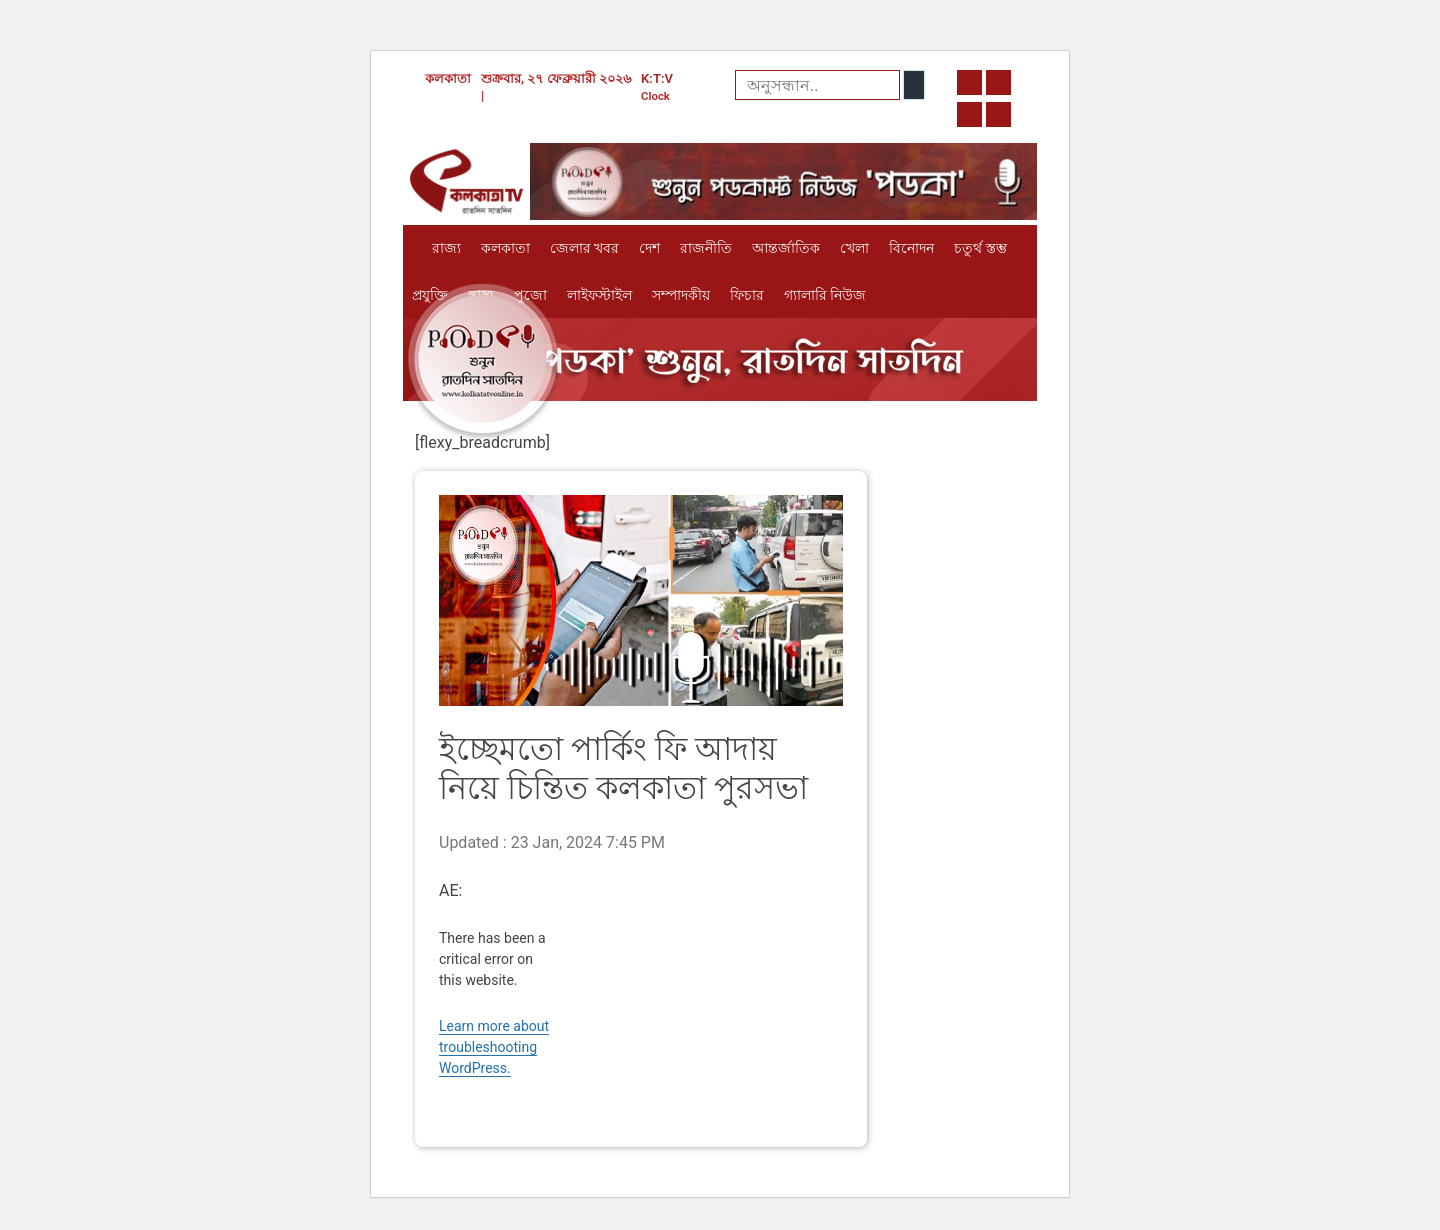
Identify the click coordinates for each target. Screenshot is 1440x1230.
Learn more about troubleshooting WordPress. (494, 1047)
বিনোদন (911, 248)
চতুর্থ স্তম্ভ (980, 248)
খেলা (854, 248)
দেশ (649, 248)
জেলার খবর (584, 248)
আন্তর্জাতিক (786, 248)
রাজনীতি (706, 248)
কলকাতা (505, 248)
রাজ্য (446, 248)
